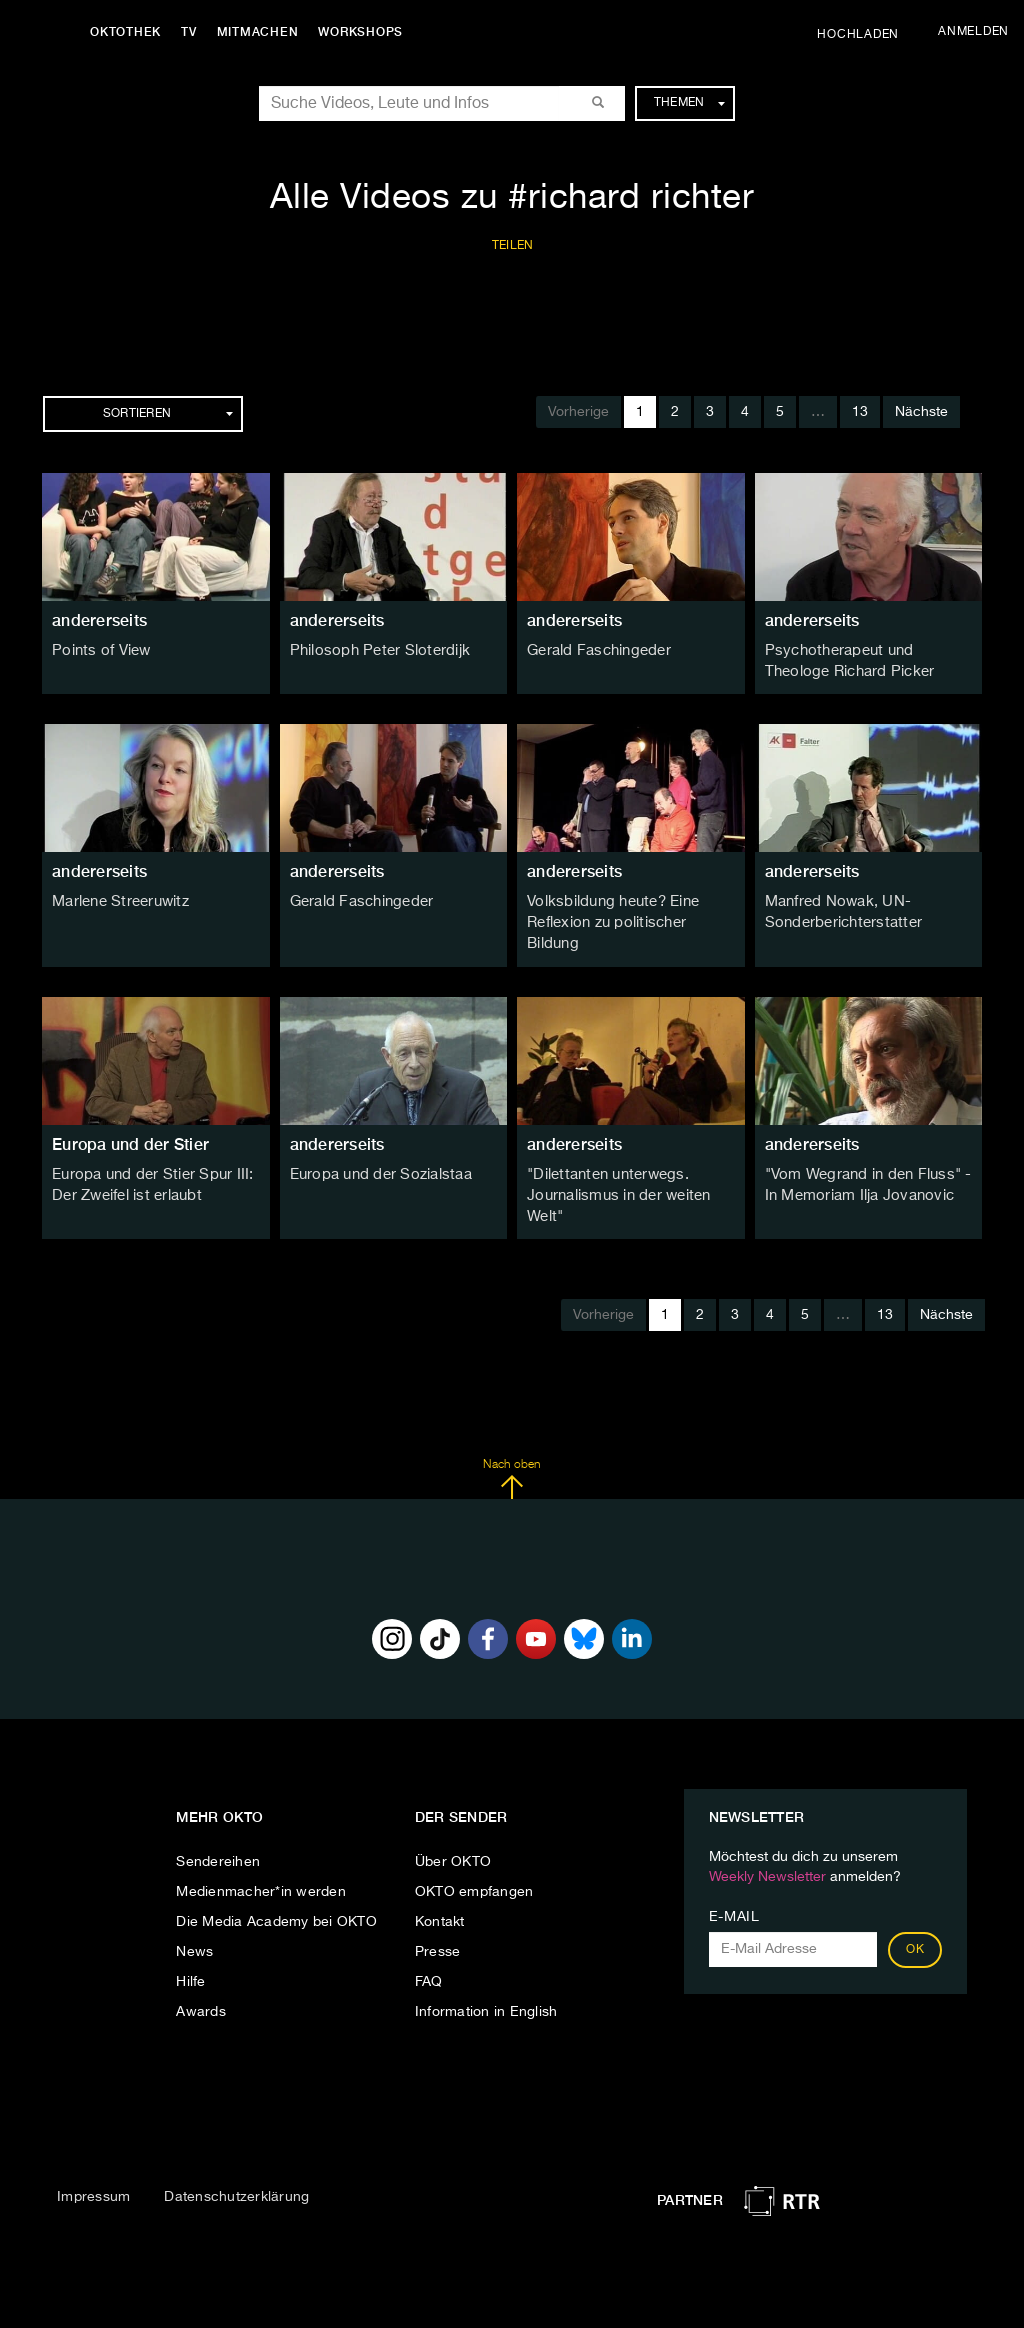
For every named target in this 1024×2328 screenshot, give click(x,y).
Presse (438, 1923)
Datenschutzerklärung (236, 2168)
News (194, 1923)
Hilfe (190, 1953)
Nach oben (511, 1450)
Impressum (93, 2168)
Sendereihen (218, 1833)
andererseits (99, 620)
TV (194, 32)
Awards (201, 1983)
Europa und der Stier (130, 1118)
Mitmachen (263, 32)
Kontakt (440, 1893)
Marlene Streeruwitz (118, 900)
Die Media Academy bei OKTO (276, 1893)
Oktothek (130, 32)
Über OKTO (453, 1833)
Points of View (99, 651)
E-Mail (734, 1888)
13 (860, 412)
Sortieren (168, 414)
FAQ (429, 1953)
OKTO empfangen (474, 1863)
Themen (689, 103)
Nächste (921, 412)
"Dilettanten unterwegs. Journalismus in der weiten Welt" (615, 1169)
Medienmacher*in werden (261, 1863)
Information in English (486, 1983)
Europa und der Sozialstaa (377, 1149)
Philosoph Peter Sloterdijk (374, 651)
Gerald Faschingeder (596, 651)
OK (915, 1921)
